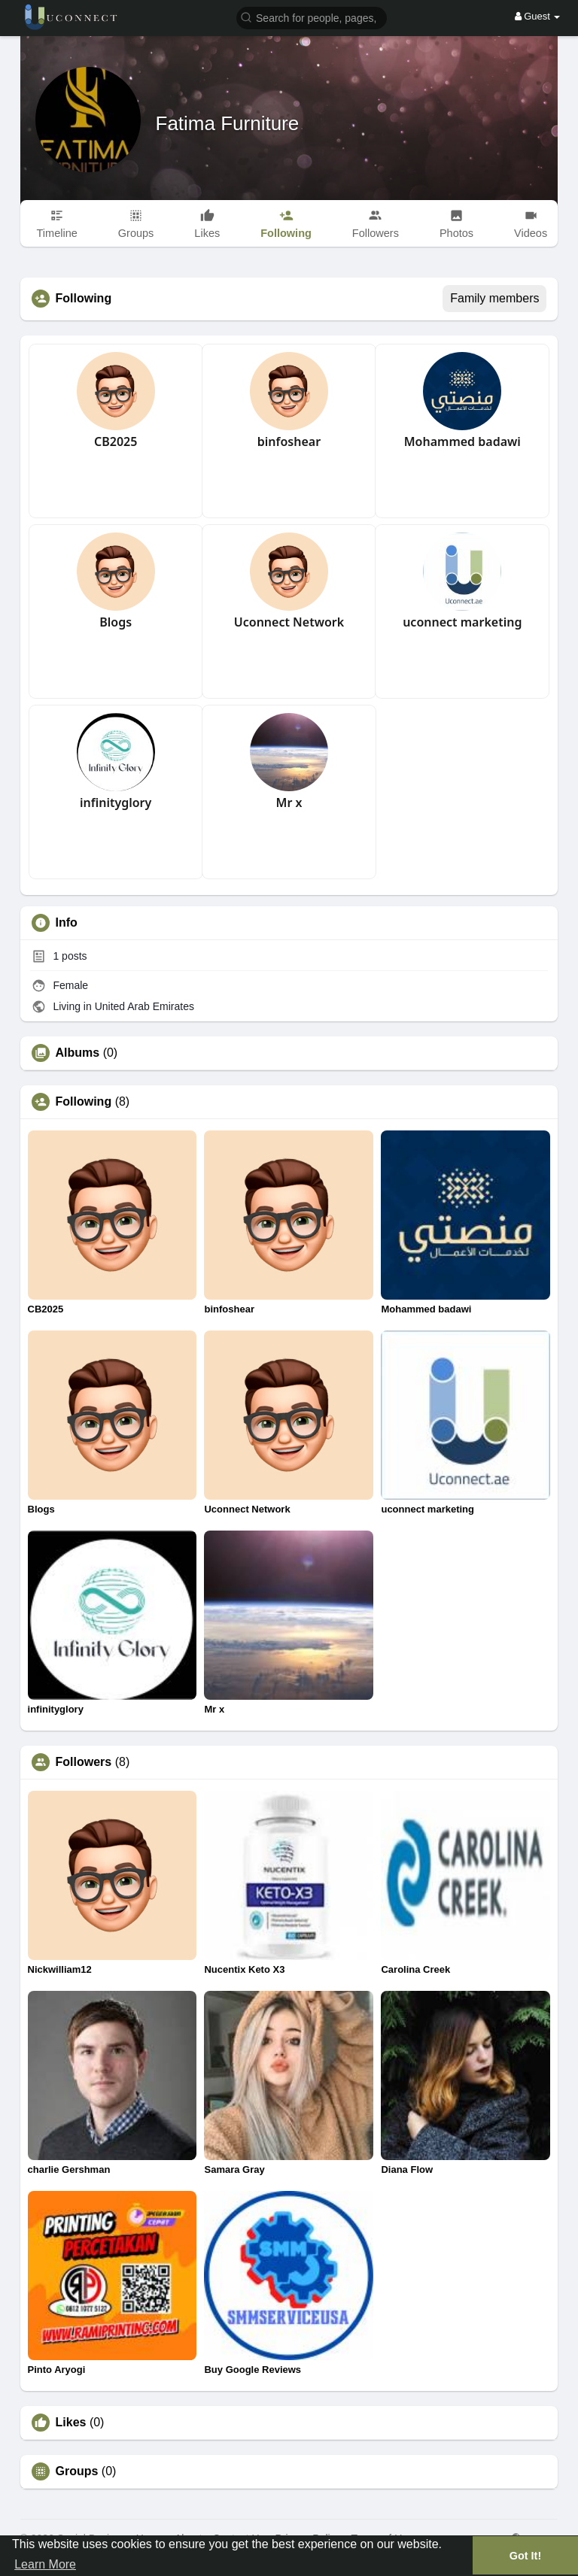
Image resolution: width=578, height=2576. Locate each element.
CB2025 (115, 441)
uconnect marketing (462, 622)
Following (84, 1102)
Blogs (115, 622)
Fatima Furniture (228, 123)
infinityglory (115, 802)
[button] (311, 17)
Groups (77, 2471)
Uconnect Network (289, 622)
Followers (84, 1762)
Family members (494, 298)
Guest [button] (538, 16)
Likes (71, 2423)
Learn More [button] (45, 2564)
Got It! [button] (525, 2556)
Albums (78, 1053)
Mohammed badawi (462, 441)
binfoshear (289, 441)
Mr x (289, 802)
